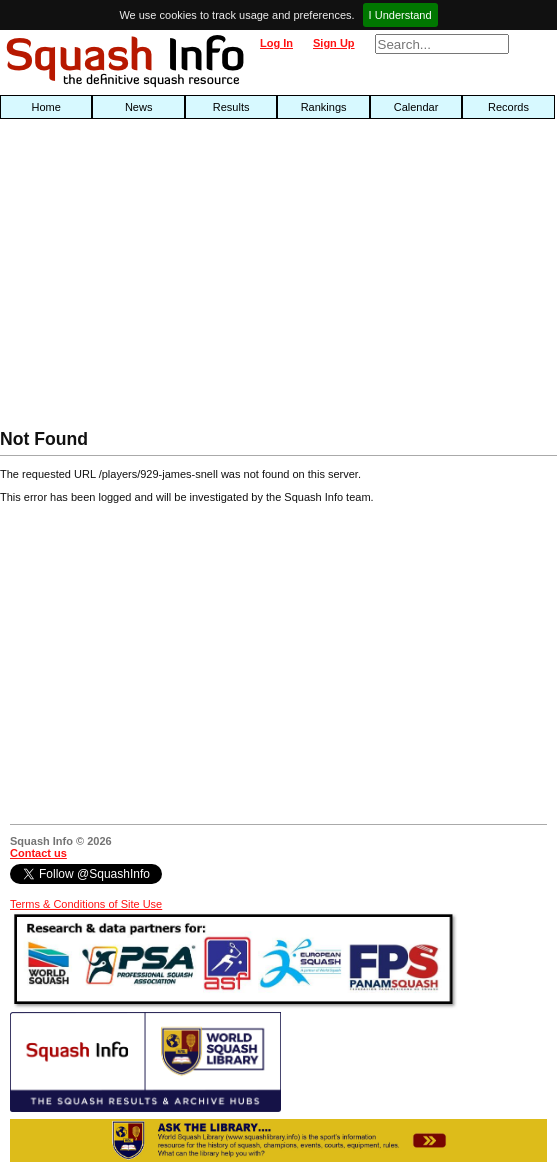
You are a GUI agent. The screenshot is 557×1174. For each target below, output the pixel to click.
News (139, 107)
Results (231, 107)
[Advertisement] (178, 279)
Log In (276, 43)
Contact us (38, 853)
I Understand (400, 15)
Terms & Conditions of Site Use (86, 904)
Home (46, 107)
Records (508, 107)
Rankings (324, 107)
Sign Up (334, 43)
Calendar (416, 107)
